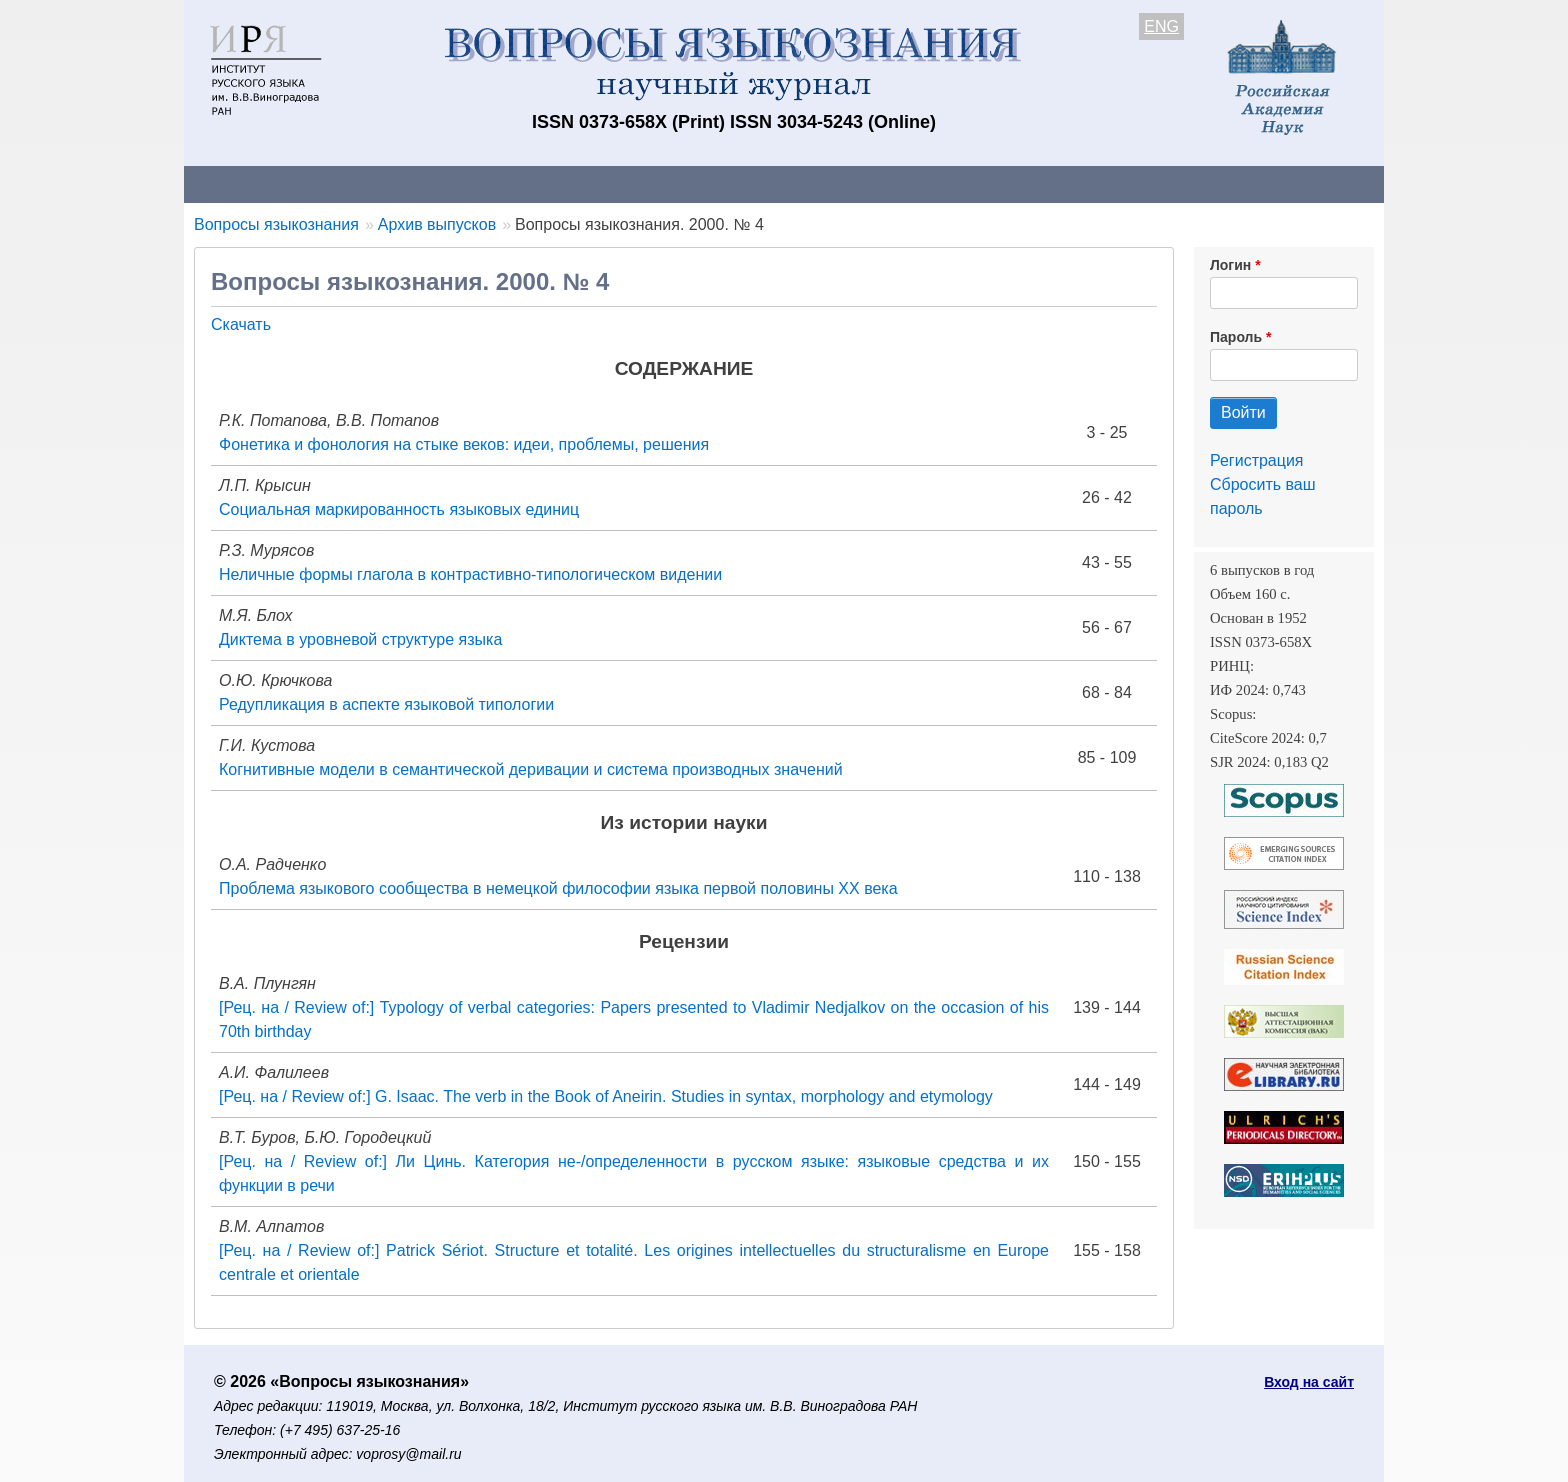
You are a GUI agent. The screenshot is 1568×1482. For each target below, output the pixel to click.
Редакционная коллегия (1043, 183)
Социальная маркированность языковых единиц (399, 509)
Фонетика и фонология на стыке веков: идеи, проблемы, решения (464, 444)
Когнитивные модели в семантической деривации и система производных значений (531, 769)
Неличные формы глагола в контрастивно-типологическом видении (470, 574)
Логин (1230, 265)
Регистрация (1257, 460)
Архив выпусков (744, 183)
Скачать (241, 324)
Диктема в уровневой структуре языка (360, 639)
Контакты (358, 183)
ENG (1161, 26)
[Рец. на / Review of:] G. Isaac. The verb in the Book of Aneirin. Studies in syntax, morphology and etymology (606, 1096)
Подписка (879, 183)
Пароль (1236, 337)
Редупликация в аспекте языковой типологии (386, 704)
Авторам (466, 183)
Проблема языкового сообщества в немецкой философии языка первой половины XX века (558, 888)
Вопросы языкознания (276, 224)
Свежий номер (591, 183)
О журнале (244, 183)
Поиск (1194, 183)
